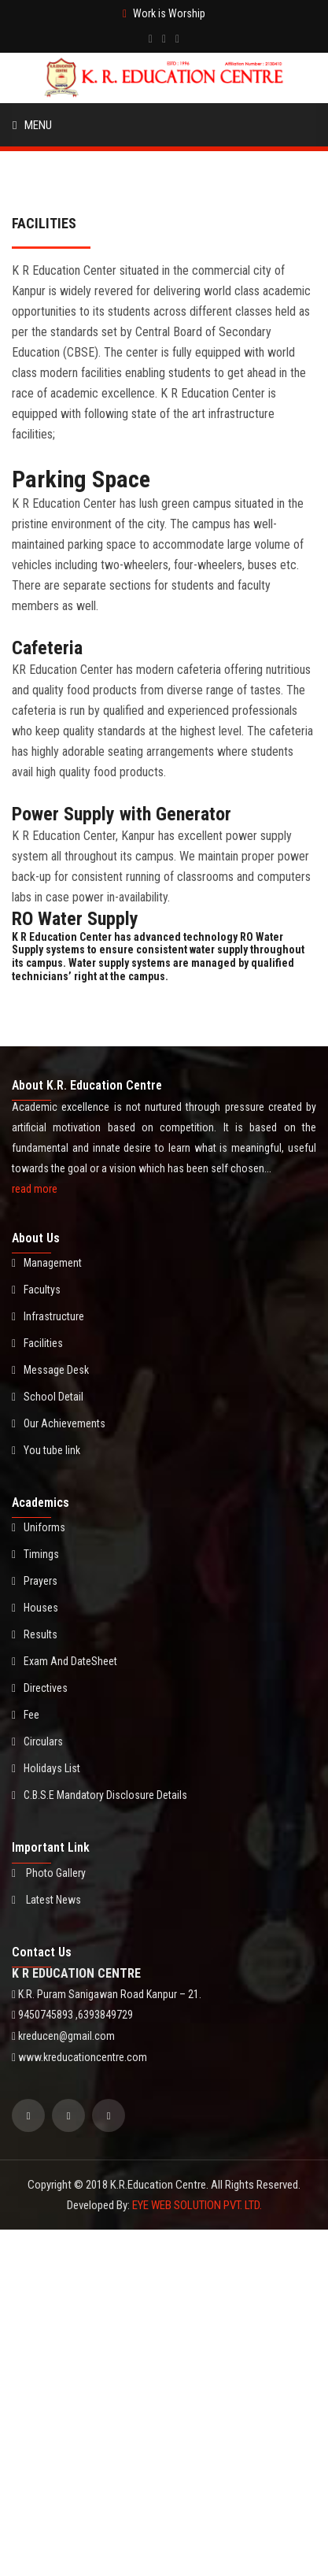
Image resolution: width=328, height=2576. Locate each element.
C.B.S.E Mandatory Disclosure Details (99, 1795)
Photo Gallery (49, 1873)
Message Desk (50, 1370)
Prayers (34, 1581)
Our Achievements (58, 1423)
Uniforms (38, 1527)
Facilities (37, 1343)
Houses (35, 1607)
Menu (32, 125)
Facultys (36, 1289)
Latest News (46, 1899)
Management (47, 1263)
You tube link (46, 1450)
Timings (35, 1554)
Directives (40, 1688)
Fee (25, 1714)
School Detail (47, 1396)
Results (34, 1634)
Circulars (37, 1741)
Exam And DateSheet (64, 1661)
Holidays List (46, 1768)
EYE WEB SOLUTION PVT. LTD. (197, 2205)
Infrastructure (48, 1316)
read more (34, 1189)
